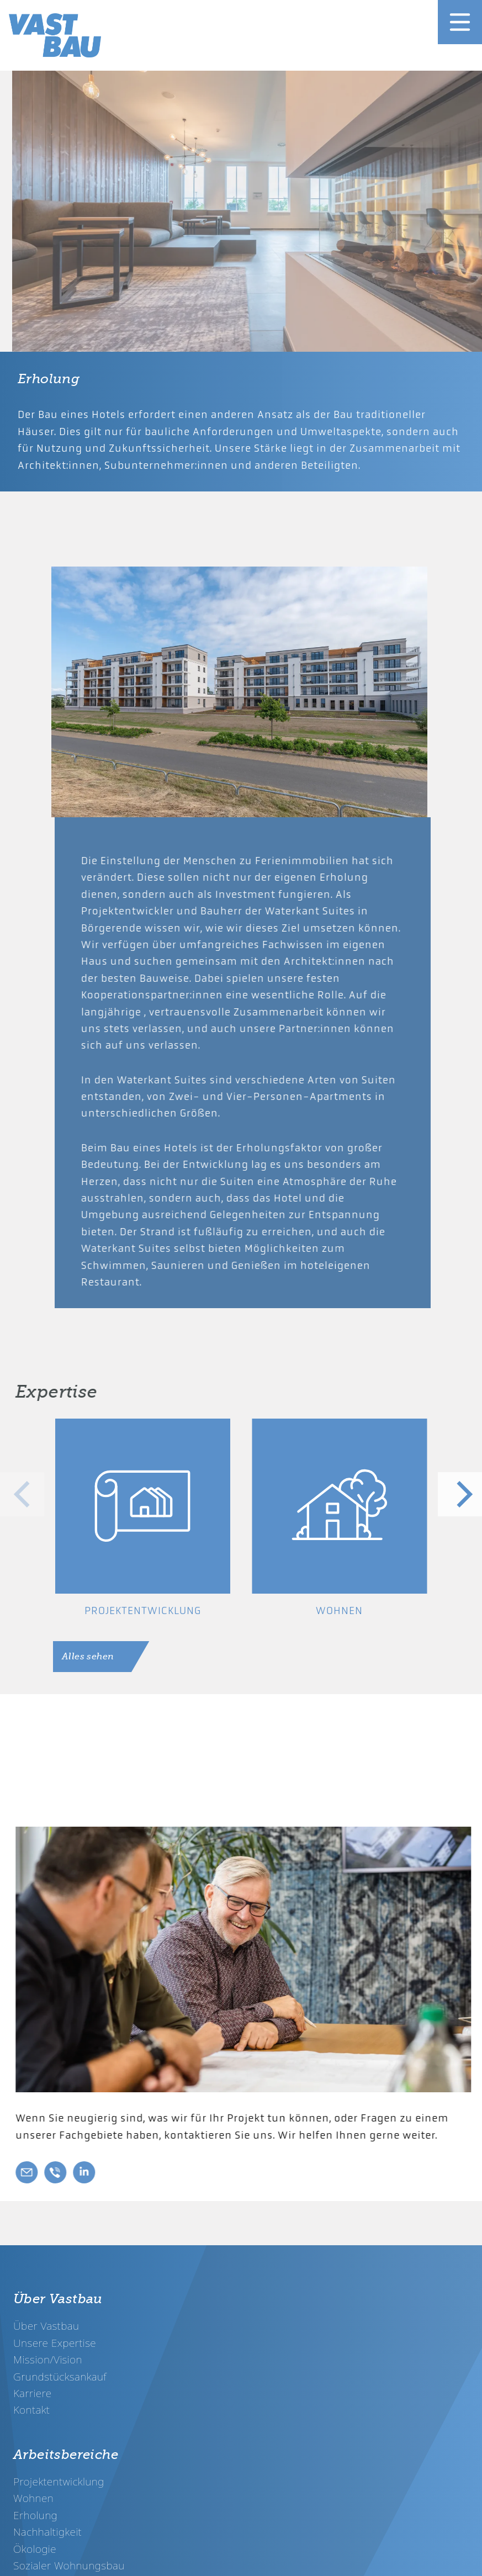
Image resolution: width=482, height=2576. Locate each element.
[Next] (460, 1494)
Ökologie (34, 2548)
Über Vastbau (46, 2325)
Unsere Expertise (54, 2342)
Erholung (35, 2515)
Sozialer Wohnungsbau (69, 2565)
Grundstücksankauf (60, 2376)
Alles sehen (88, 1657)
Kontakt (31, 2409)
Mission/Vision (47, 2359)
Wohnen (33, 2497)
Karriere (32, 2392)
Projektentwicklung (58, 2481)
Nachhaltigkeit (47, 2531)
